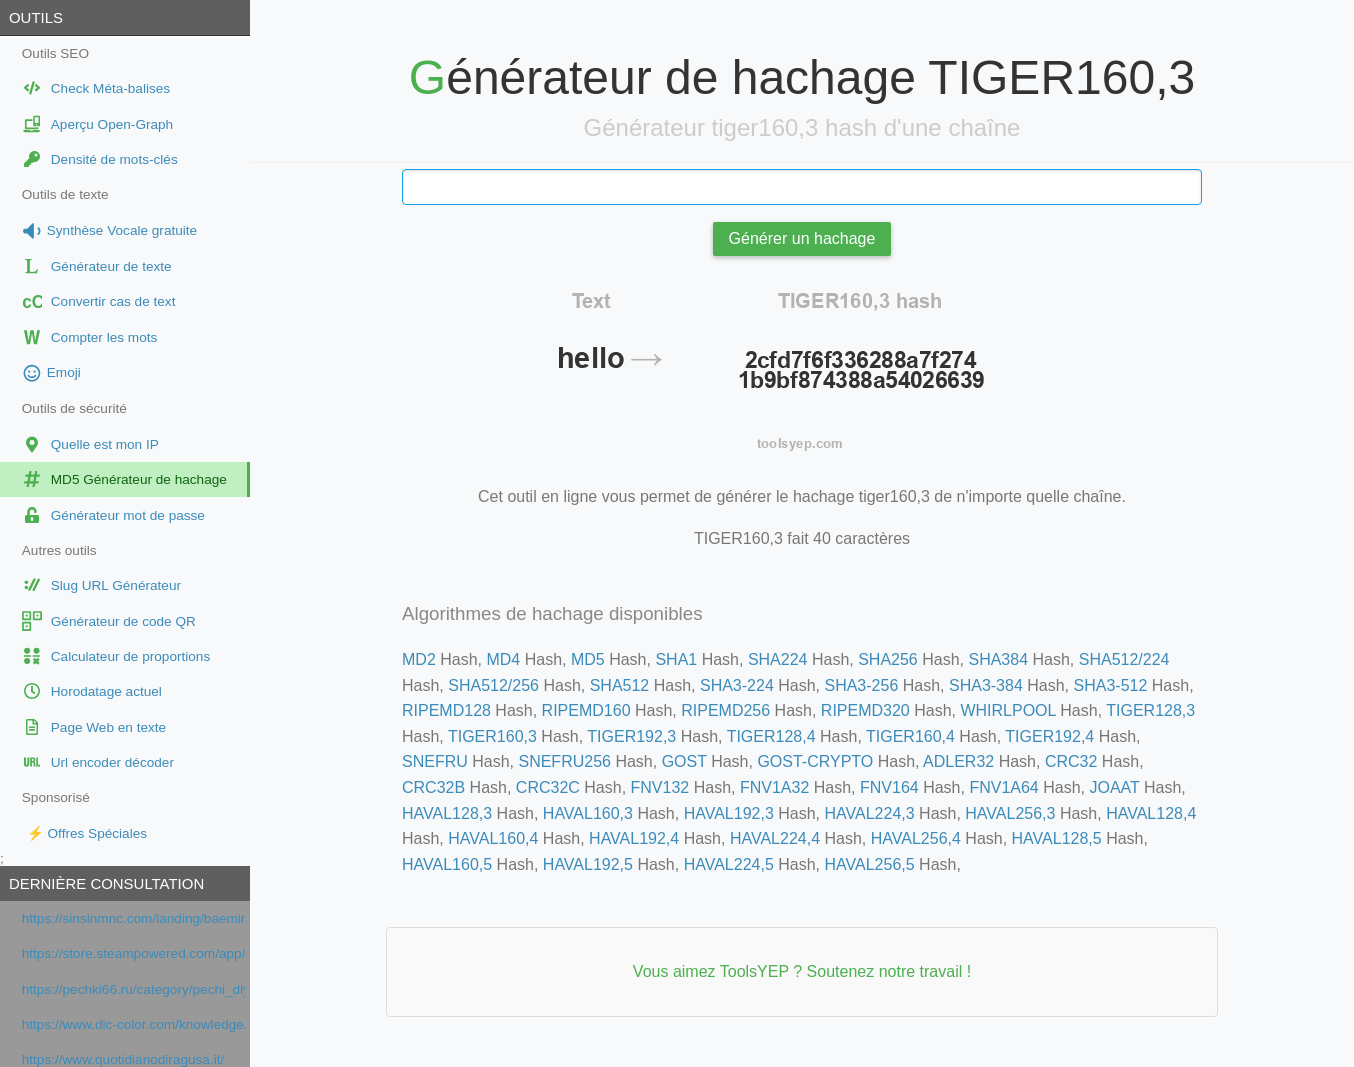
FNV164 (889, 787)
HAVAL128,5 (1057, 838)
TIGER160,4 (910, 736)
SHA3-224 (737, 685)
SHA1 (676, 659)
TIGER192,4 (1049, 736)
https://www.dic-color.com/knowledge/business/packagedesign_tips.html (133, 1024)
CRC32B (433, 787)
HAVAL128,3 (447, 813)
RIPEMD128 (446, 710)
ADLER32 (958, 761)
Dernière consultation (106, 883)
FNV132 (660, 787)
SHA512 (620, 685)
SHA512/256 (493, 685)
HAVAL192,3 (729, 813)
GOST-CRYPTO (815, 761)
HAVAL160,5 (447, 864)
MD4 (503, 659)
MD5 (588, 659)
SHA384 (998, 659)
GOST (684, 761)
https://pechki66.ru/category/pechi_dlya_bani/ (133, 989)
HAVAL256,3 (1010, 813)
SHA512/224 (1124, 659)
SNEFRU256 (564, 761)
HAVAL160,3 (588, 813)
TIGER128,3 (1150, 710)
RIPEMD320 (865, 710)
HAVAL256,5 (869, 864)
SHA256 (888, 659)
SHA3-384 (986, 685)
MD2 (419, 659)
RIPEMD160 (586, 710)
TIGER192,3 (631, 736)
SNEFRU (435, 761)
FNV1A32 (774, 787)
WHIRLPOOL (1007, 710)
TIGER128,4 (771, 736)
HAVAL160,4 (493, 838)
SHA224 (778, 659)
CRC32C (548, 787)
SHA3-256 (861, 685)
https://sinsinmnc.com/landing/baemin (133, 918)
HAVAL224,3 (869, 813)
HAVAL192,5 (588, 864)
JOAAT (1114, 787)
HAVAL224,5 (729, 864)
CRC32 (1071, 761)
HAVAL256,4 (916, 838)
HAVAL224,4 (775, 838)
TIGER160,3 (492, 736)
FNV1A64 (1003, 787)
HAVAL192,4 (634, 838)
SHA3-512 (1111, 685)
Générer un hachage (802, 238)
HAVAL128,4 (1151, 813)
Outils (36, 17)
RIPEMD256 (725, 710)
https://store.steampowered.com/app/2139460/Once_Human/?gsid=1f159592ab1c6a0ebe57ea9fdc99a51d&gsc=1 (133, 953)
